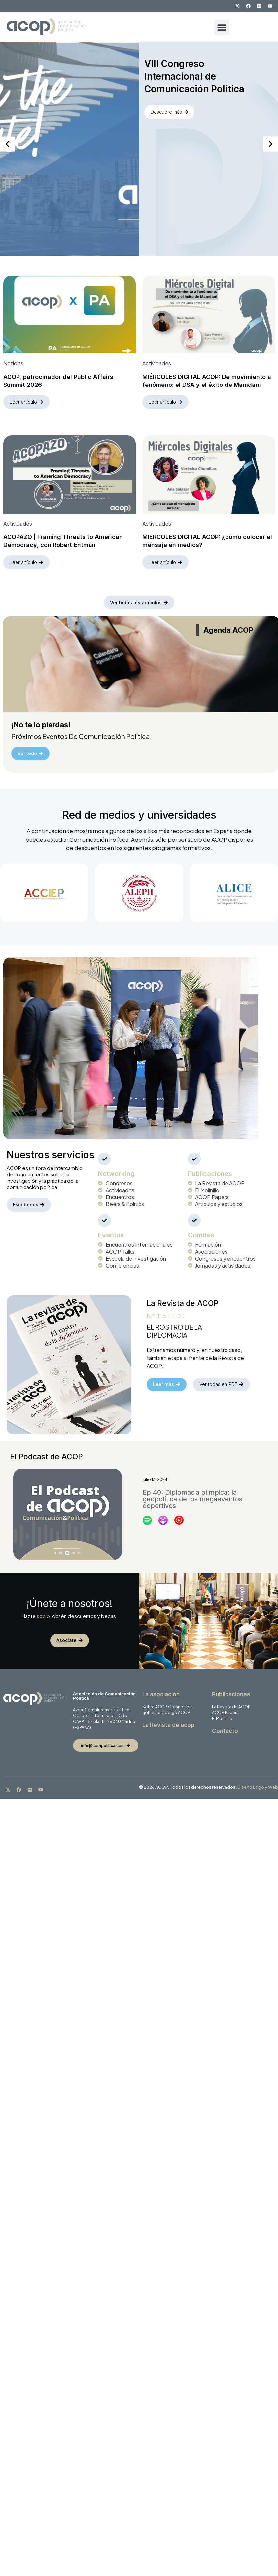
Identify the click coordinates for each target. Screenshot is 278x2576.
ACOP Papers (225, 1705)
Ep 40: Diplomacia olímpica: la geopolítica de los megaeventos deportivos (192, 1491)
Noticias (13, 359)
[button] (221, 27)
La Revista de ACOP (231, 1699)
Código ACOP (175, 1705)
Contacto (225, 1723)
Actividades (156, 359)
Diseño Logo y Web (257, 1779)
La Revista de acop (168, 1717)
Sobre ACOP (154, 1699)
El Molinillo (222, 1711)
